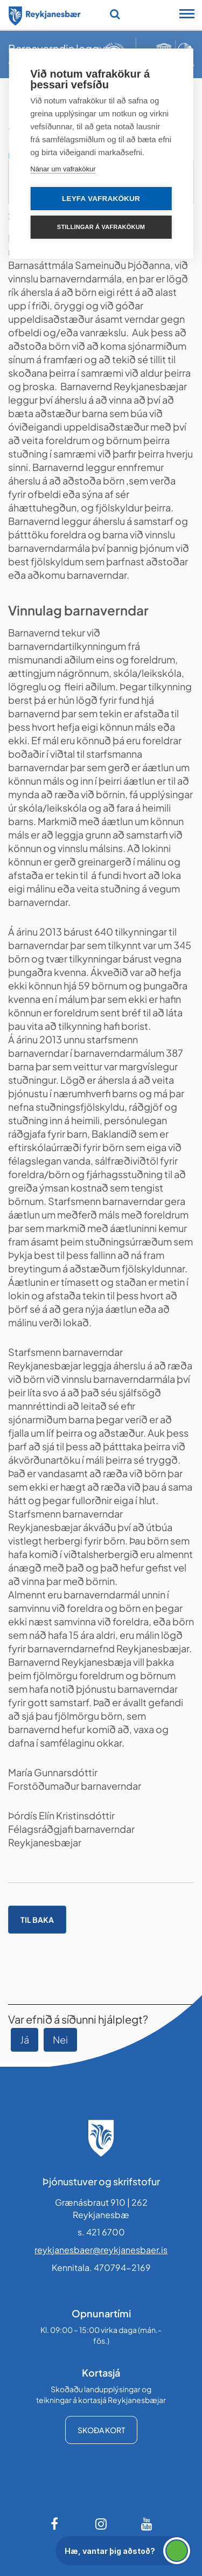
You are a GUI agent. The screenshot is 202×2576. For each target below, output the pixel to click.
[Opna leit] (115, 14)
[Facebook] (55, 2523)
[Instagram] (101, 2523)
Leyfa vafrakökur (101, 199)
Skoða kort (101, 2430)
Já (24, 2039)
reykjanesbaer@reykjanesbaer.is (101, 2249)
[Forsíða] (44, 14)
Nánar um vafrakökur (62, 169)
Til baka (37, 1919)
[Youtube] (147, 2523)
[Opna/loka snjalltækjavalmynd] (187, 15)
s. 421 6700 (101, 2232)
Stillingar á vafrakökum (101, 227)
